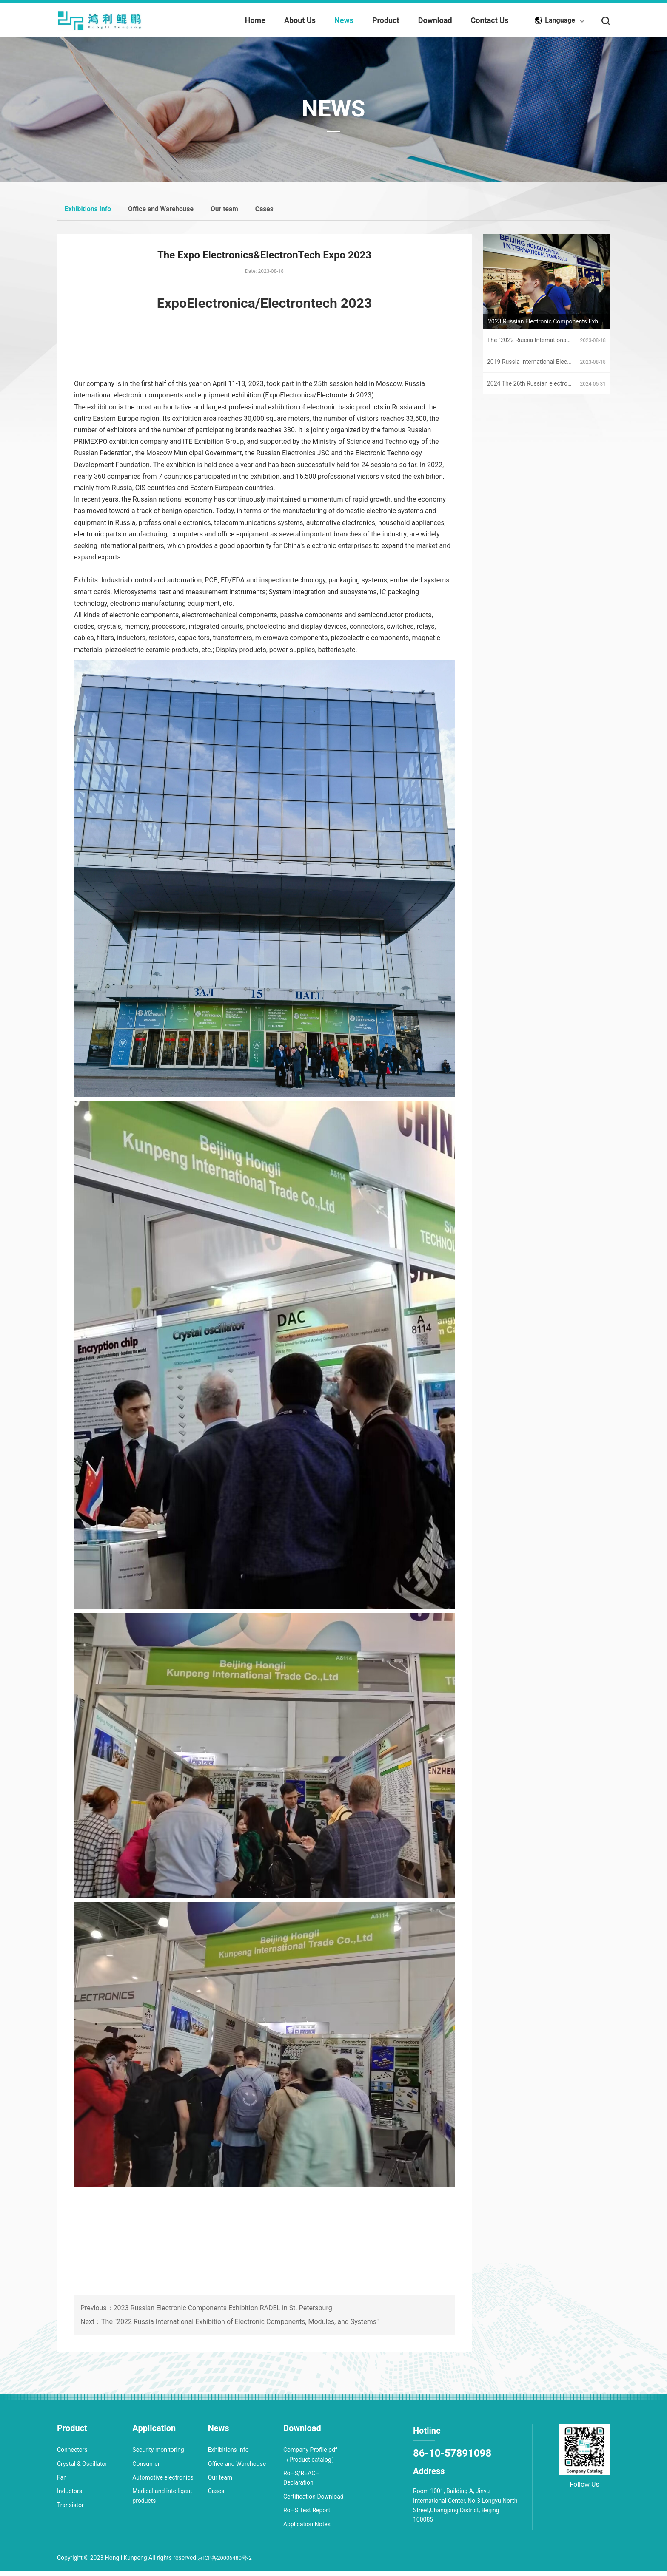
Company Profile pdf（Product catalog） (310, 2460)
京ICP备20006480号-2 (226, 2563)
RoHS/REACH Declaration (301, 2483)
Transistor (70, 2510)
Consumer (146, 2469)
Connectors (72, 2455)
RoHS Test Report (306, 2515)
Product (72, 2433)
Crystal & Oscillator (82, 2469)
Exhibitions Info (91, 212)
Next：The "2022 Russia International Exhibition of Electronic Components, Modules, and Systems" (229, 2352)
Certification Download (313, 2502)
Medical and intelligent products (162, 2502)
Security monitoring (158, 2455)
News (218, 2433)
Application (154, 2433)
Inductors (69, 2497)
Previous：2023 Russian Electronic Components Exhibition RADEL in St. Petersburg (206, 2338)
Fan (62, 2483)
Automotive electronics (162, 2483)
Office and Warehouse (173, 212)
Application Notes (307, 2529)
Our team (243, 212)
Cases (287, 212)
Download (302, 2433)
